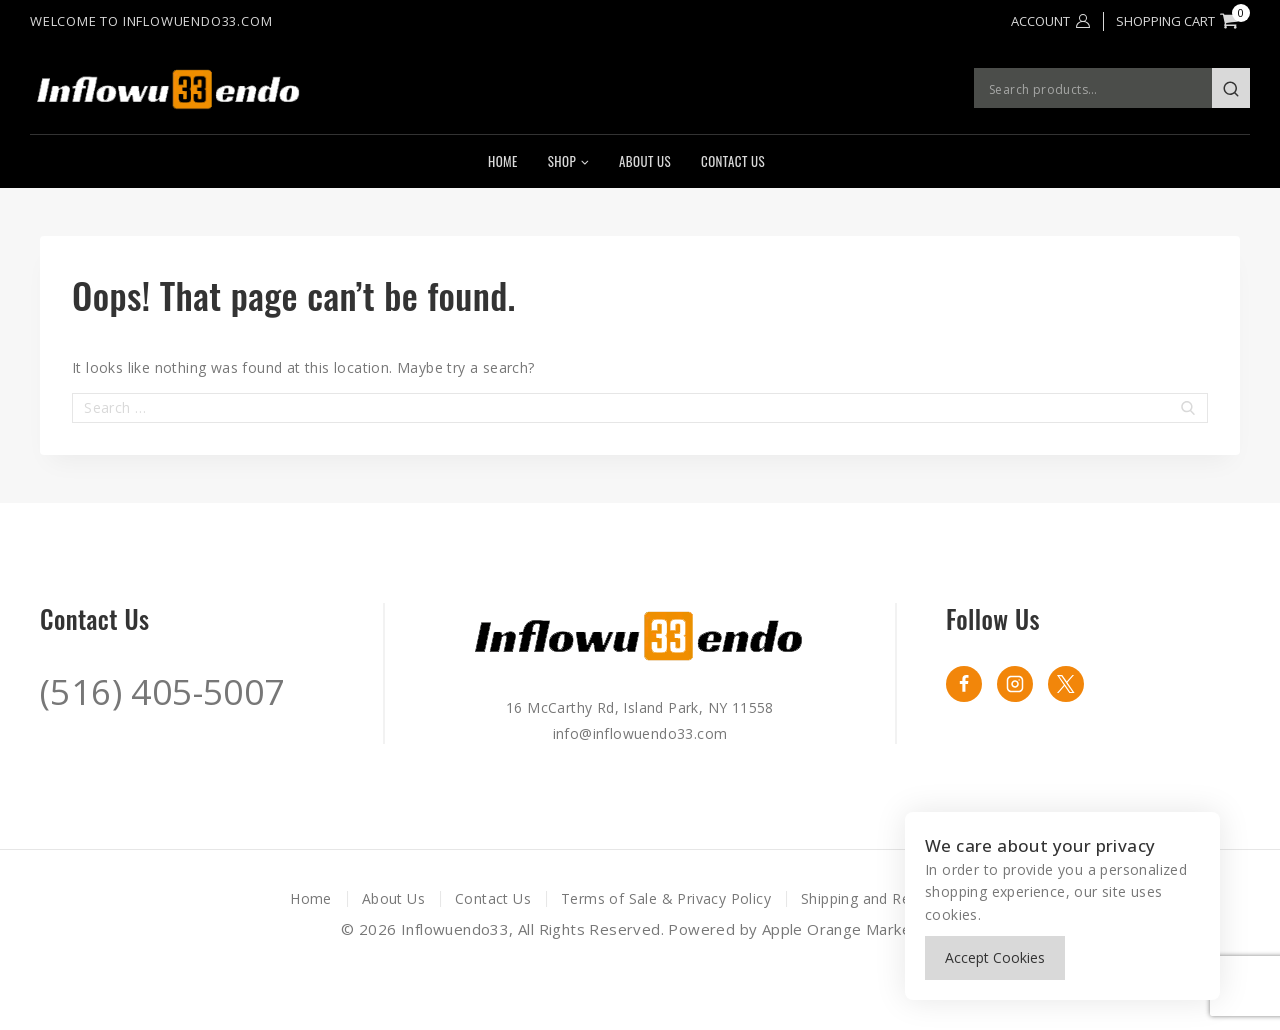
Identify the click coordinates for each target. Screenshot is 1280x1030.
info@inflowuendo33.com (640, 733)
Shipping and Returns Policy (895, 898)
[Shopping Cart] (1183, 21)
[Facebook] (964, 684)
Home (503, 161)
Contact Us (733, 161)
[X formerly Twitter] (1066, 684)
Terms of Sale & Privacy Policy (666, 898)
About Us (645, 161)
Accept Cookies (995, 957)
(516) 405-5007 (162, 691)
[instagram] (1015, 684)
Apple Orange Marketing (850, 929)
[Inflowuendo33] (203, 88)
